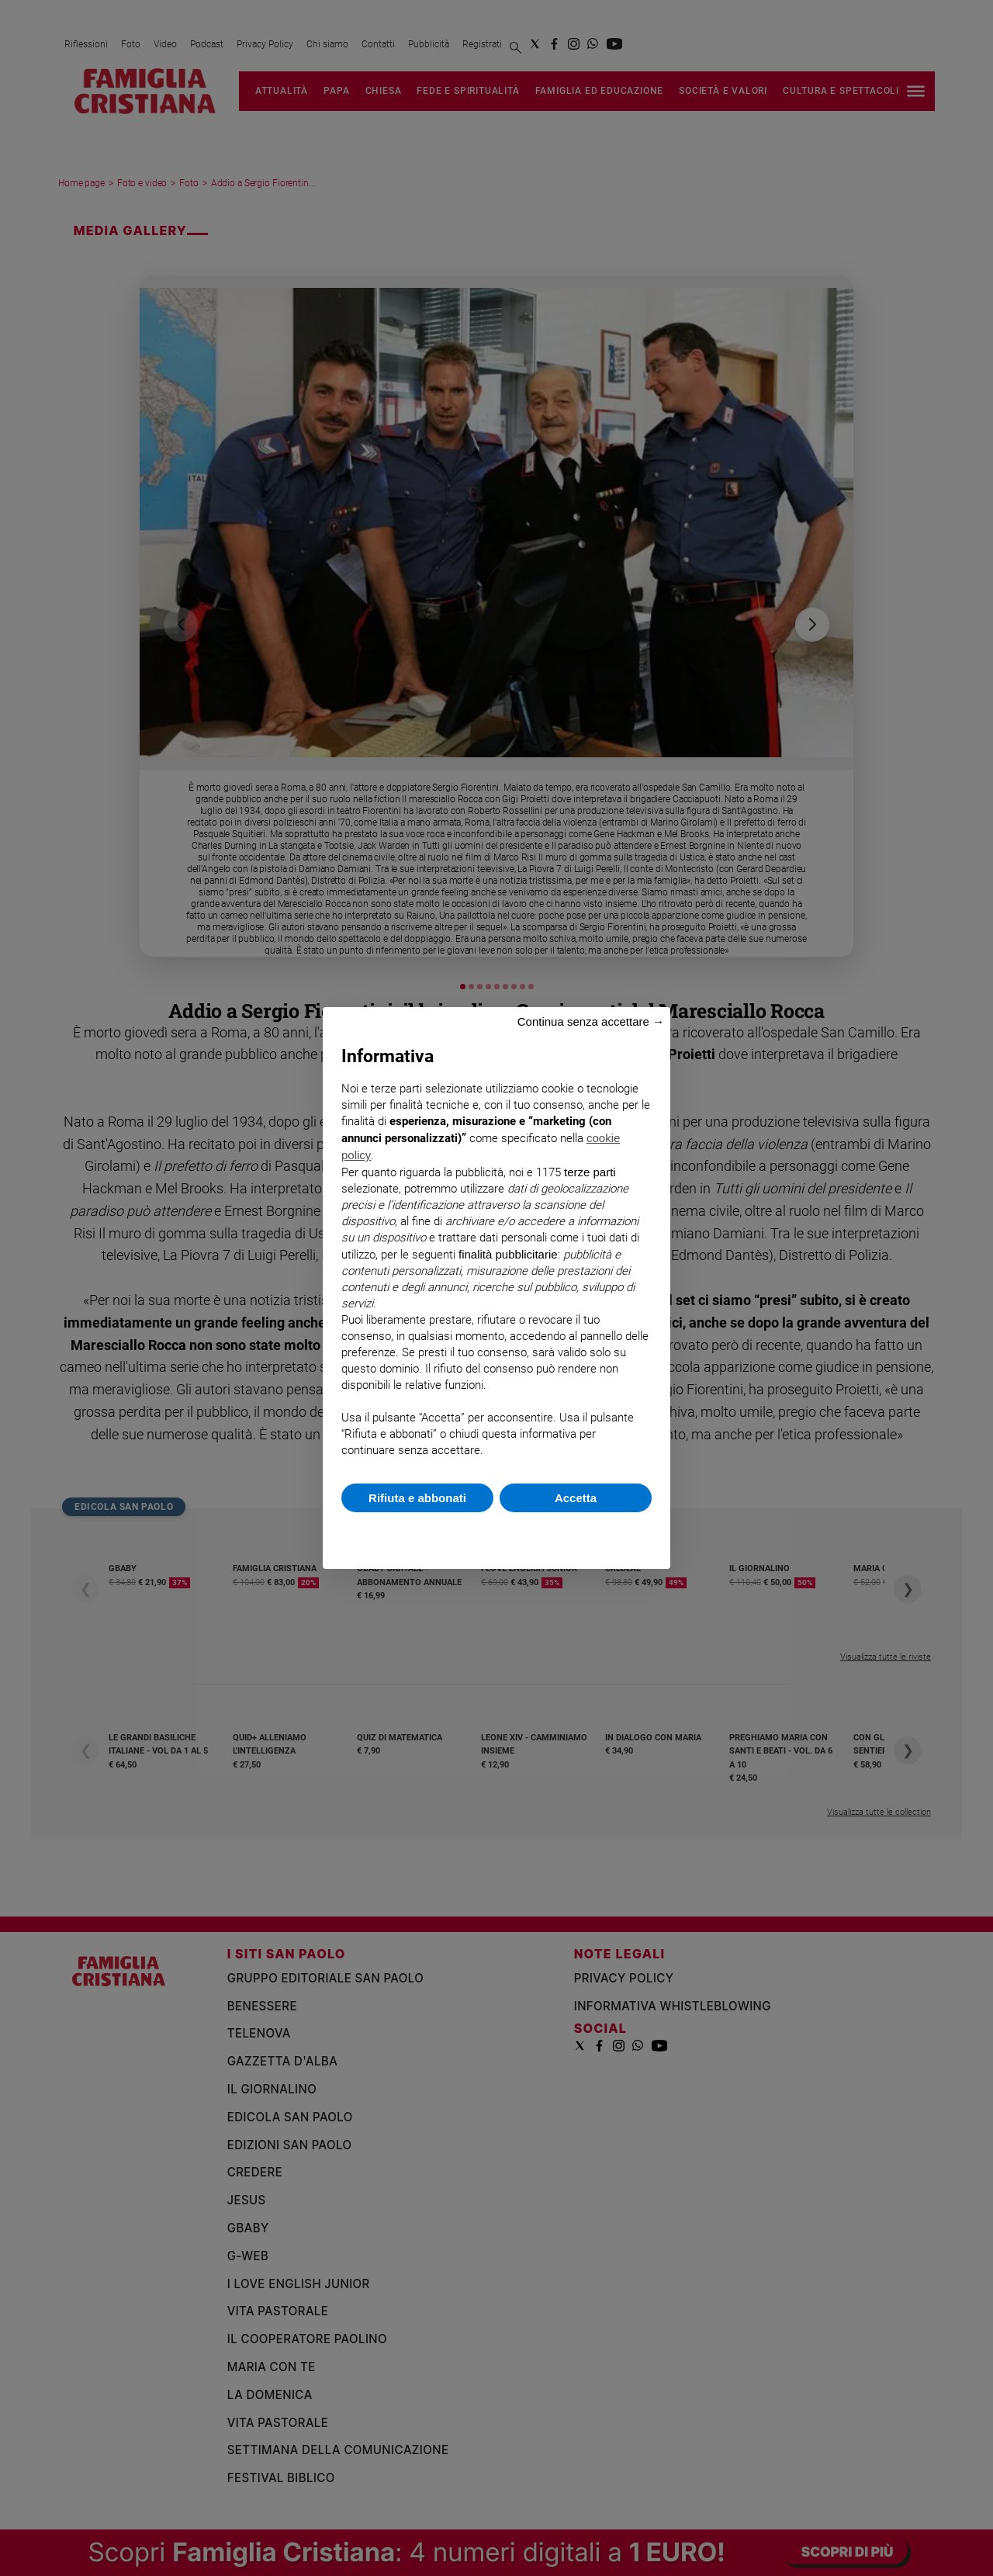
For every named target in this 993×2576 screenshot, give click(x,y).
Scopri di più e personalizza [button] (496, 1532)
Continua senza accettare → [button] (590, 1021)
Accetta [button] (576, 1497)
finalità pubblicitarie (508, 1254)
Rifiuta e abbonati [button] (417, 1497)
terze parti (590, 1172)
